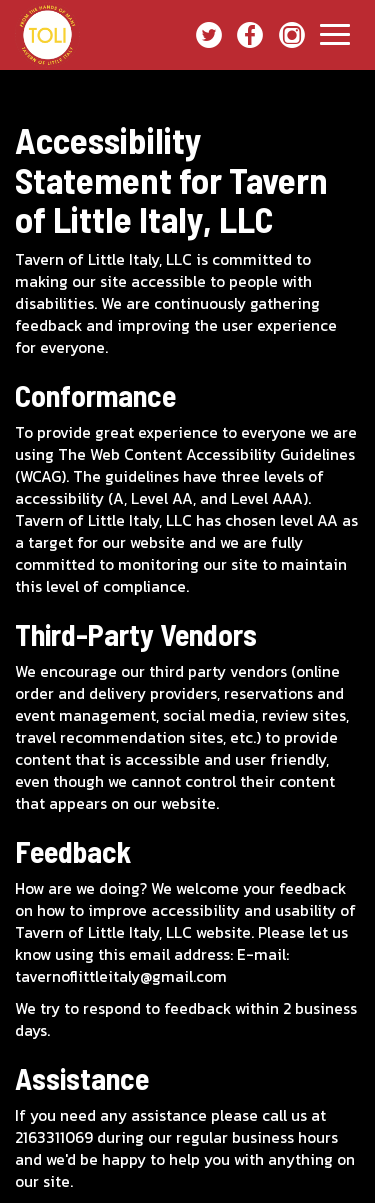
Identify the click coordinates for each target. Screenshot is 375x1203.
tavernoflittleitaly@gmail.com (121, 976)
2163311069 (54, 1137)
